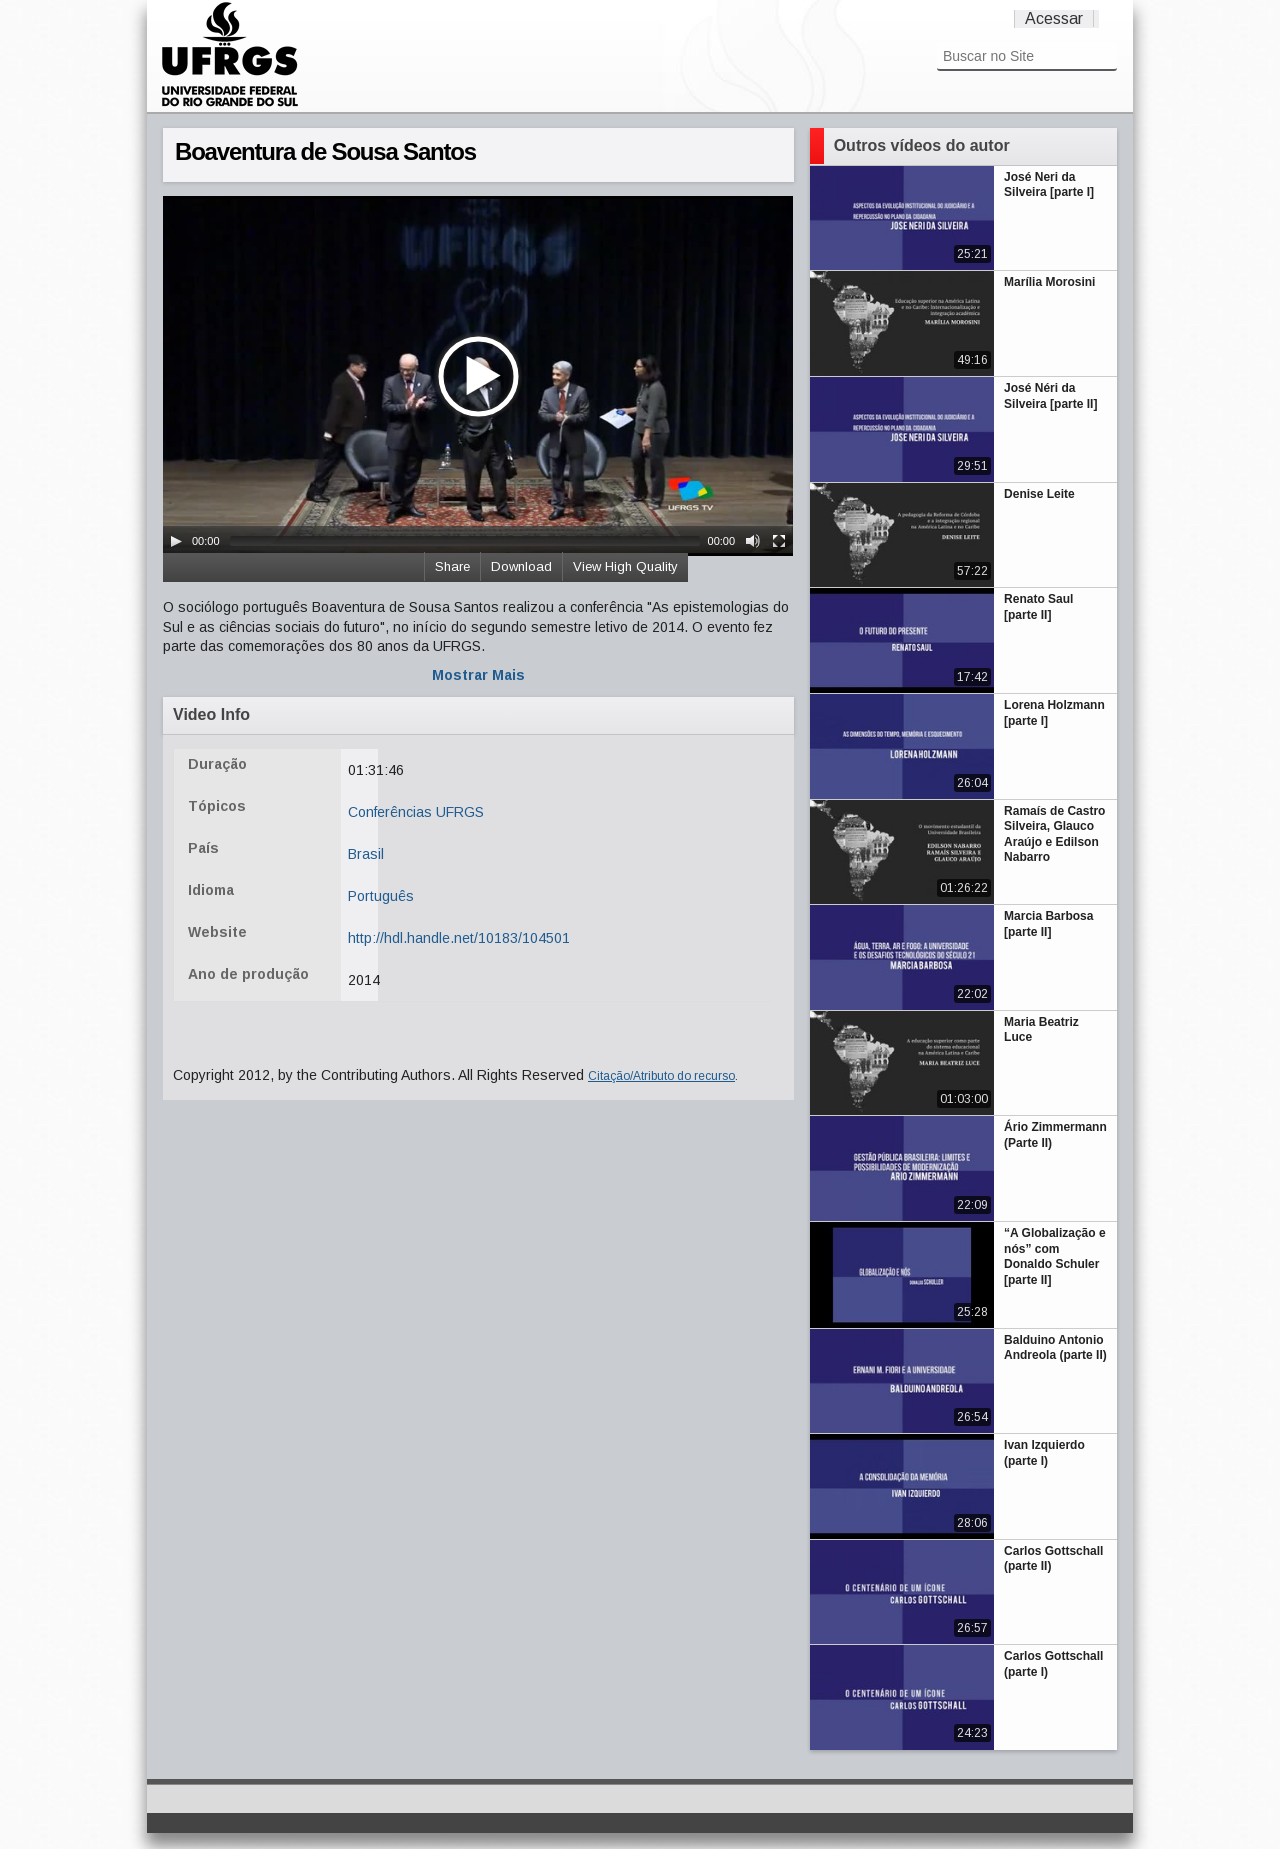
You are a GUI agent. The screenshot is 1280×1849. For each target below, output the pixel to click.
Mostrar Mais (478, 675)
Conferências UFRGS (416, 812)
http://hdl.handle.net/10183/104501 (459, 938)
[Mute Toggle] (753, 541)
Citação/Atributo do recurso (661, 1076)
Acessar (1054, 18)
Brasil (366, 854)
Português (381, 896)
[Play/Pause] (176, 541)
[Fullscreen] (779, 541)
